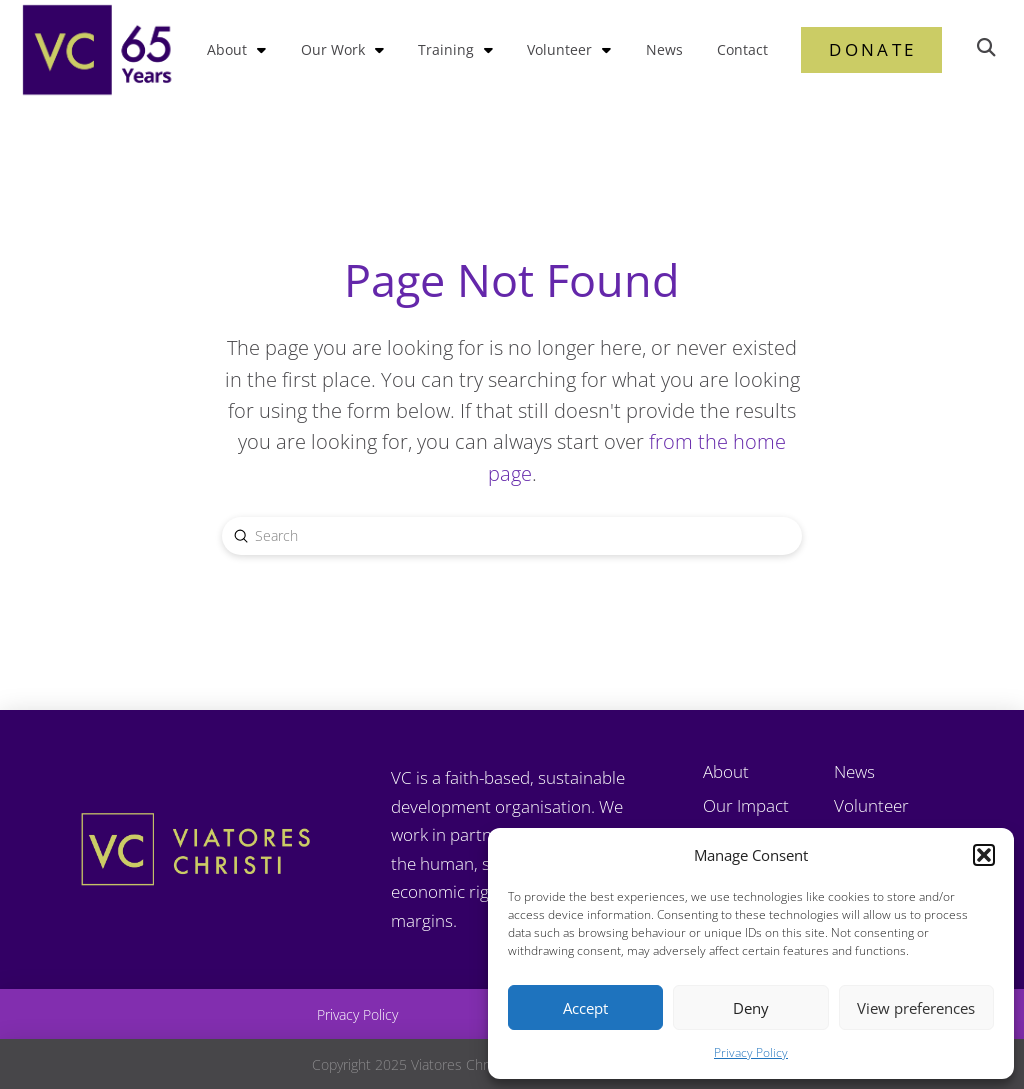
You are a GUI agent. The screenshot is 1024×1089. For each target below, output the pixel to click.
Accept (585, 1008)
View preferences (916, 1008)
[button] (984, 855)
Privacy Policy (751, 1052)
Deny (751, 1008)
